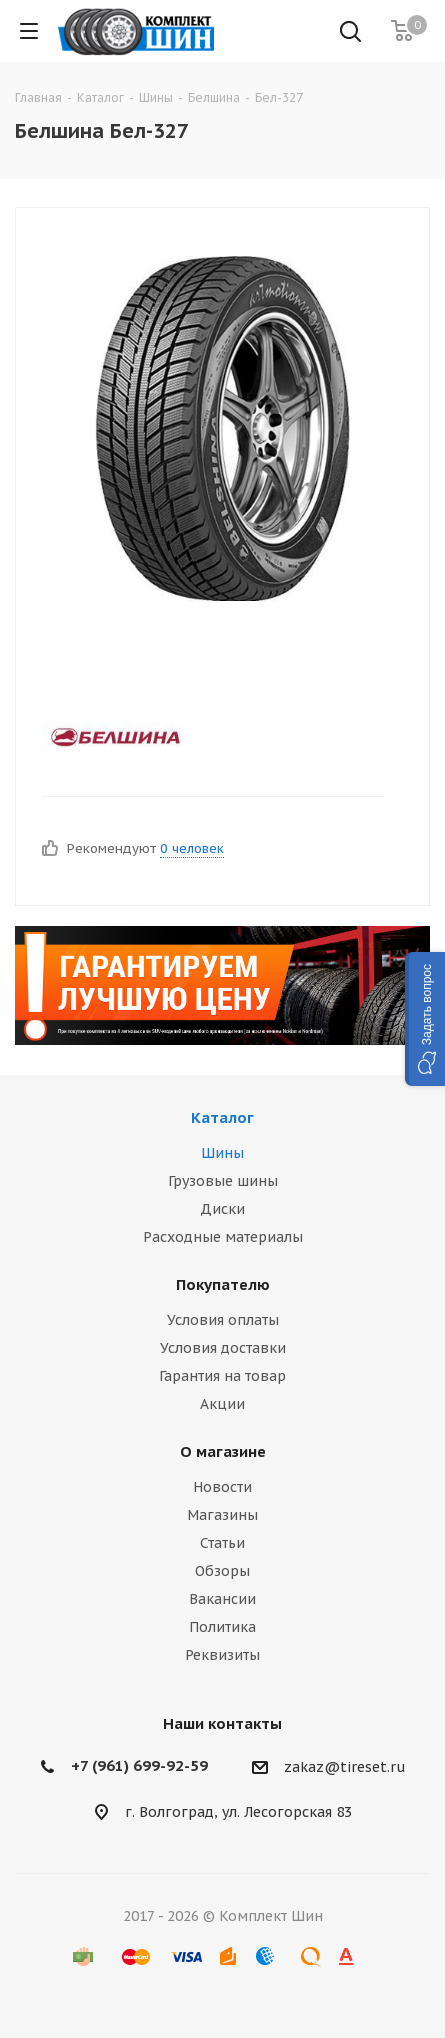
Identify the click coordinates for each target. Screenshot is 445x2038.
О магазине (223, 1451)
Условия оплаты (223, 1320)
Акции (222, 1404)
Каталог (222, 1117)
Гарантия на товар (222, 1376)
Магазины (222, 1515)
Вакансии (222, 1599)
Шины (222, 1153)
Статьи (222, 1543)
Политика (222, 1627)
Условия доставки (223, 1348)
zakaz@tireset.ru (345, 1768)
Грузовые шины (223, 1181)
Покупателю (223, 1284)
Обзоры (222, 1571)
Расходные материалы (223, 1237)
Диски (222, 1209)
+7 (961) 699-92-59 (139, 1765)
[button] (425, 1019)
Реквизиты (222, 1655)
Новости (222, 1487)
